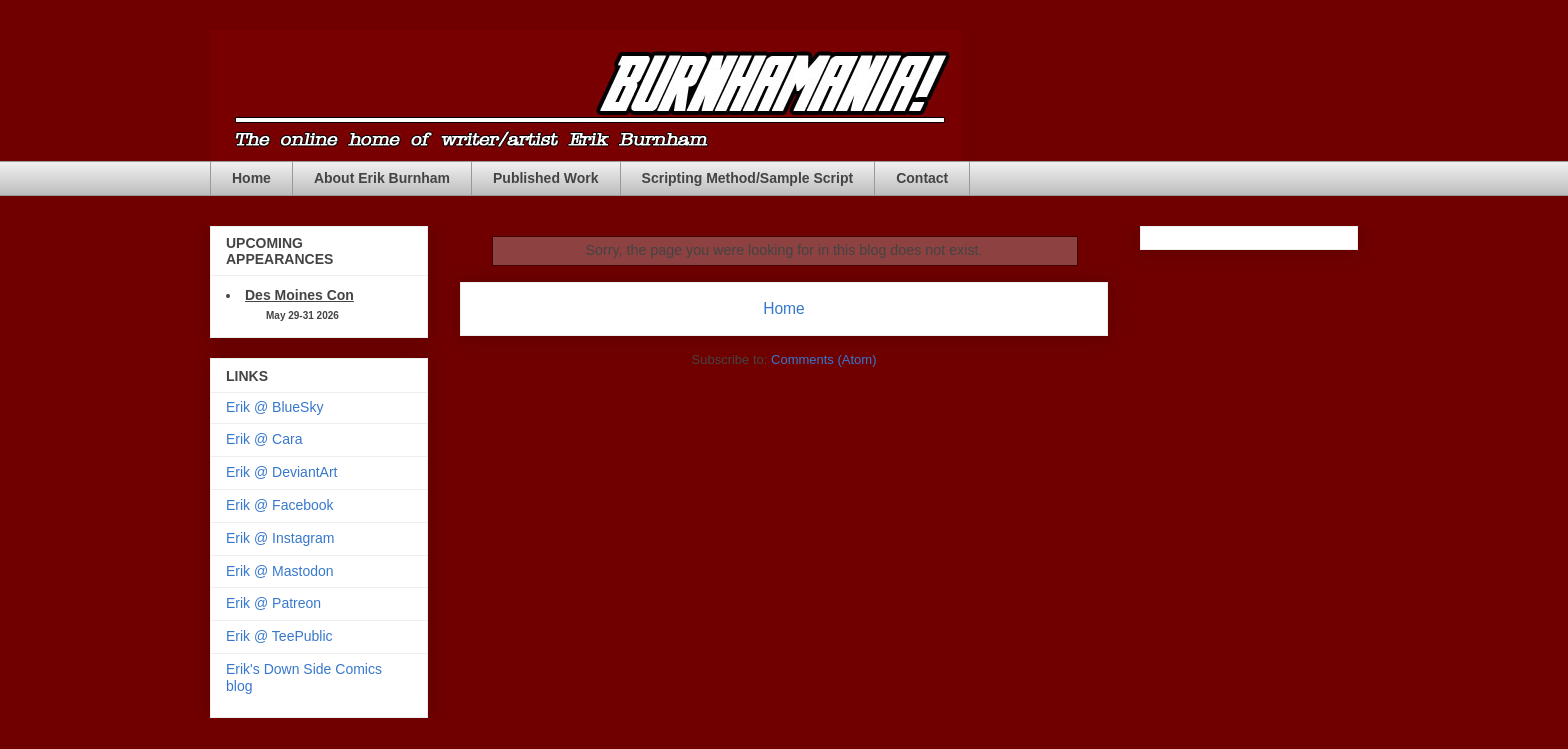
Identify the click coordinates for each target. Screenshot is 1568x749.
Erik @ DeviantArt (281, 472)
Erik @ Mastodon (280, 571)
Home (251, 178)
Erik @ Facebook (280, 505)
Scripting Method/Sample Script (748, 178)
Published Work (546, 178)
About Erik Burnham (382, 178)
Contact (922, 178)
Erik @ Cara (264, 439)
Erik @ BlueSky (274, 407)
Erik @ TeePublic (279, 636)
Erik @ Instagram (280, 538)
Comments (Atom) (823, 359)
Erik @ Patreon (273, 603)
